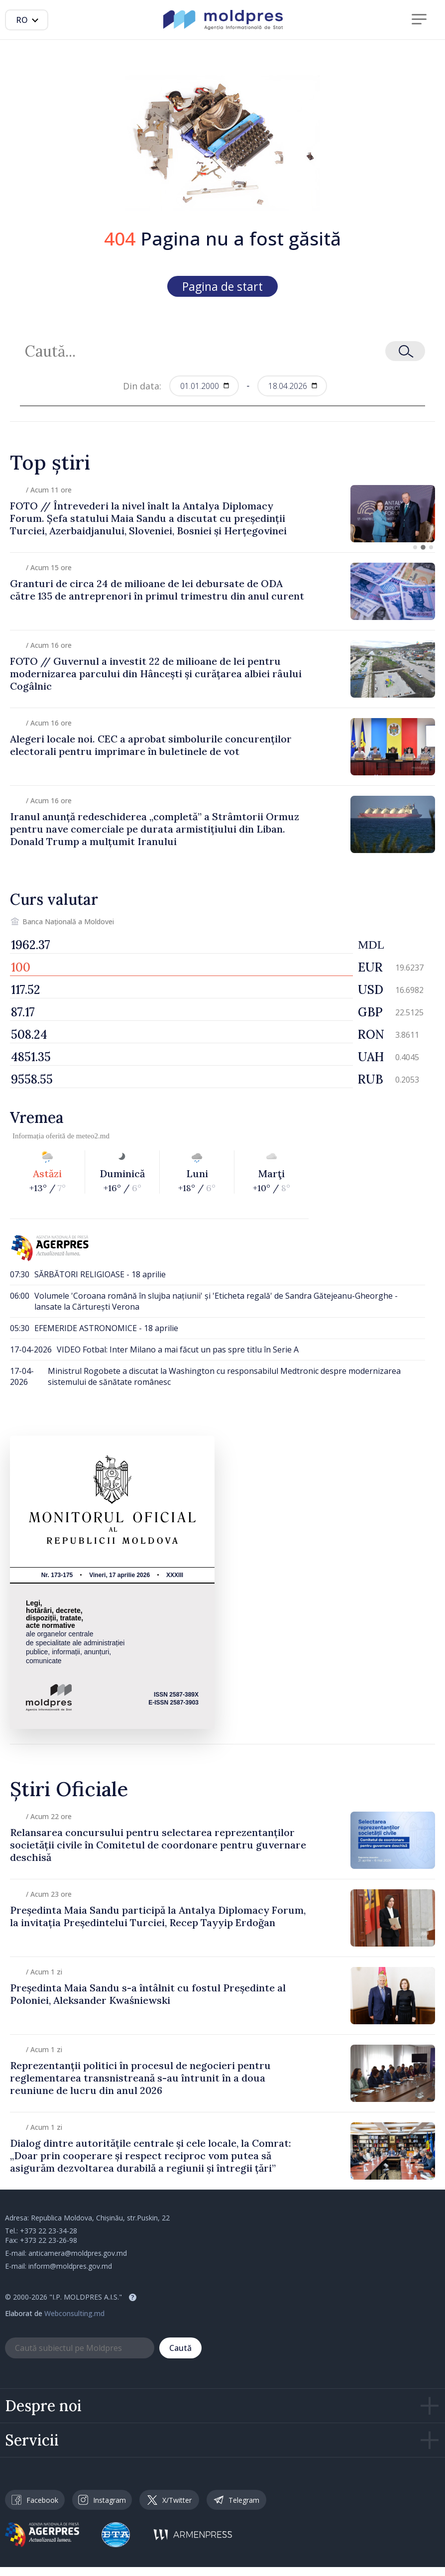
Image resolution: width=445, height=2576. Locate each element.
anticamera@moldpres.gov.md (77, 2253)
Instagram (102, 2500)
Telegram (236, 2500)
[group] (222, 513)
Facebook (34, 2500)
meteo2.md (93, 1136)
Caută (180, 2347)
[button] (415, 547)
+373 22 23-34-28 (48, 2230)
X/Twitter (169, 2500)
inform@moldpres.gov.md (70, 2266)
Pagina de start (222, 286)
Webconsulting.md (74, 2313)
